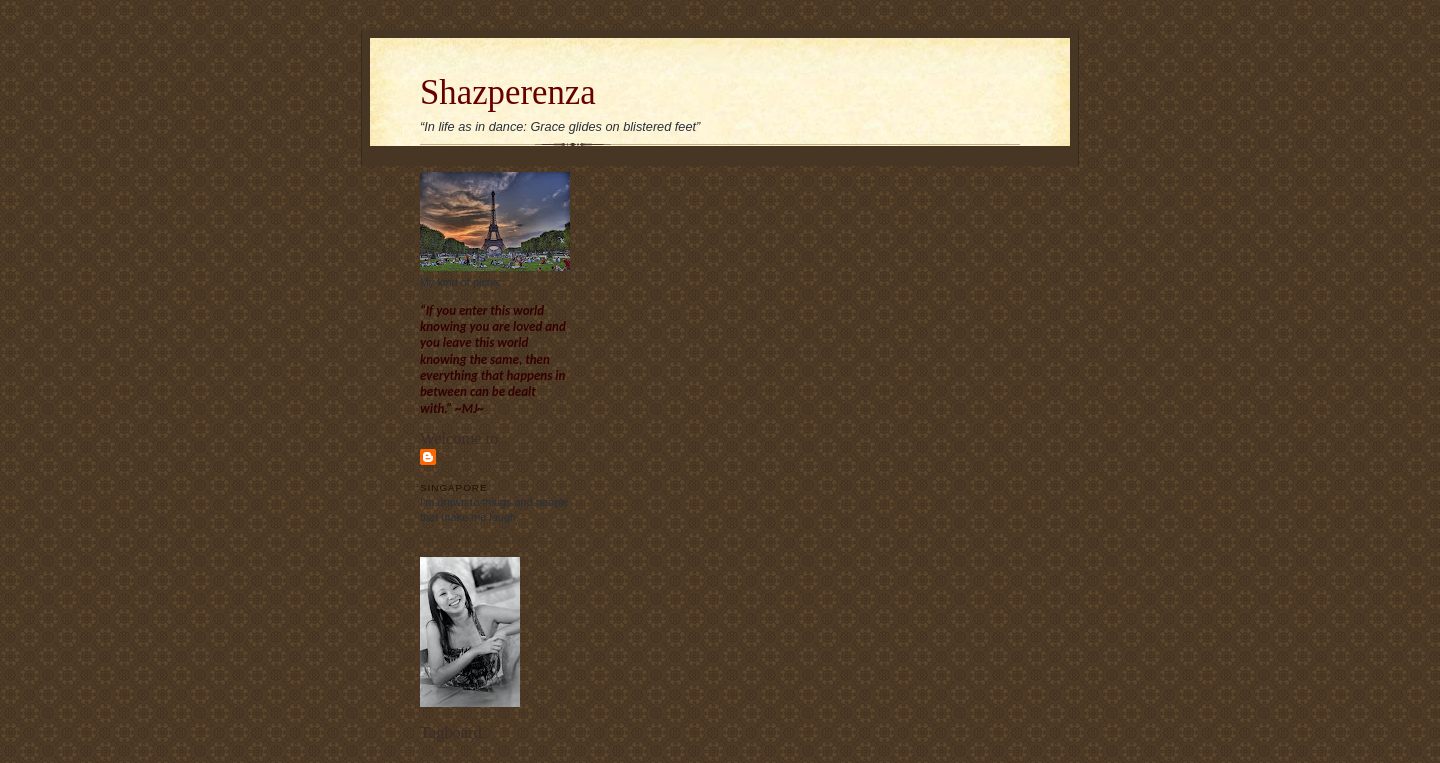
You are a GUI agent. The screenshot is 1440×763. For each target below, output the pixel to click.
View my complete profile (480, 537)
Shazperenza (508, 92)
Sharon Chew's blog (488, 464)
